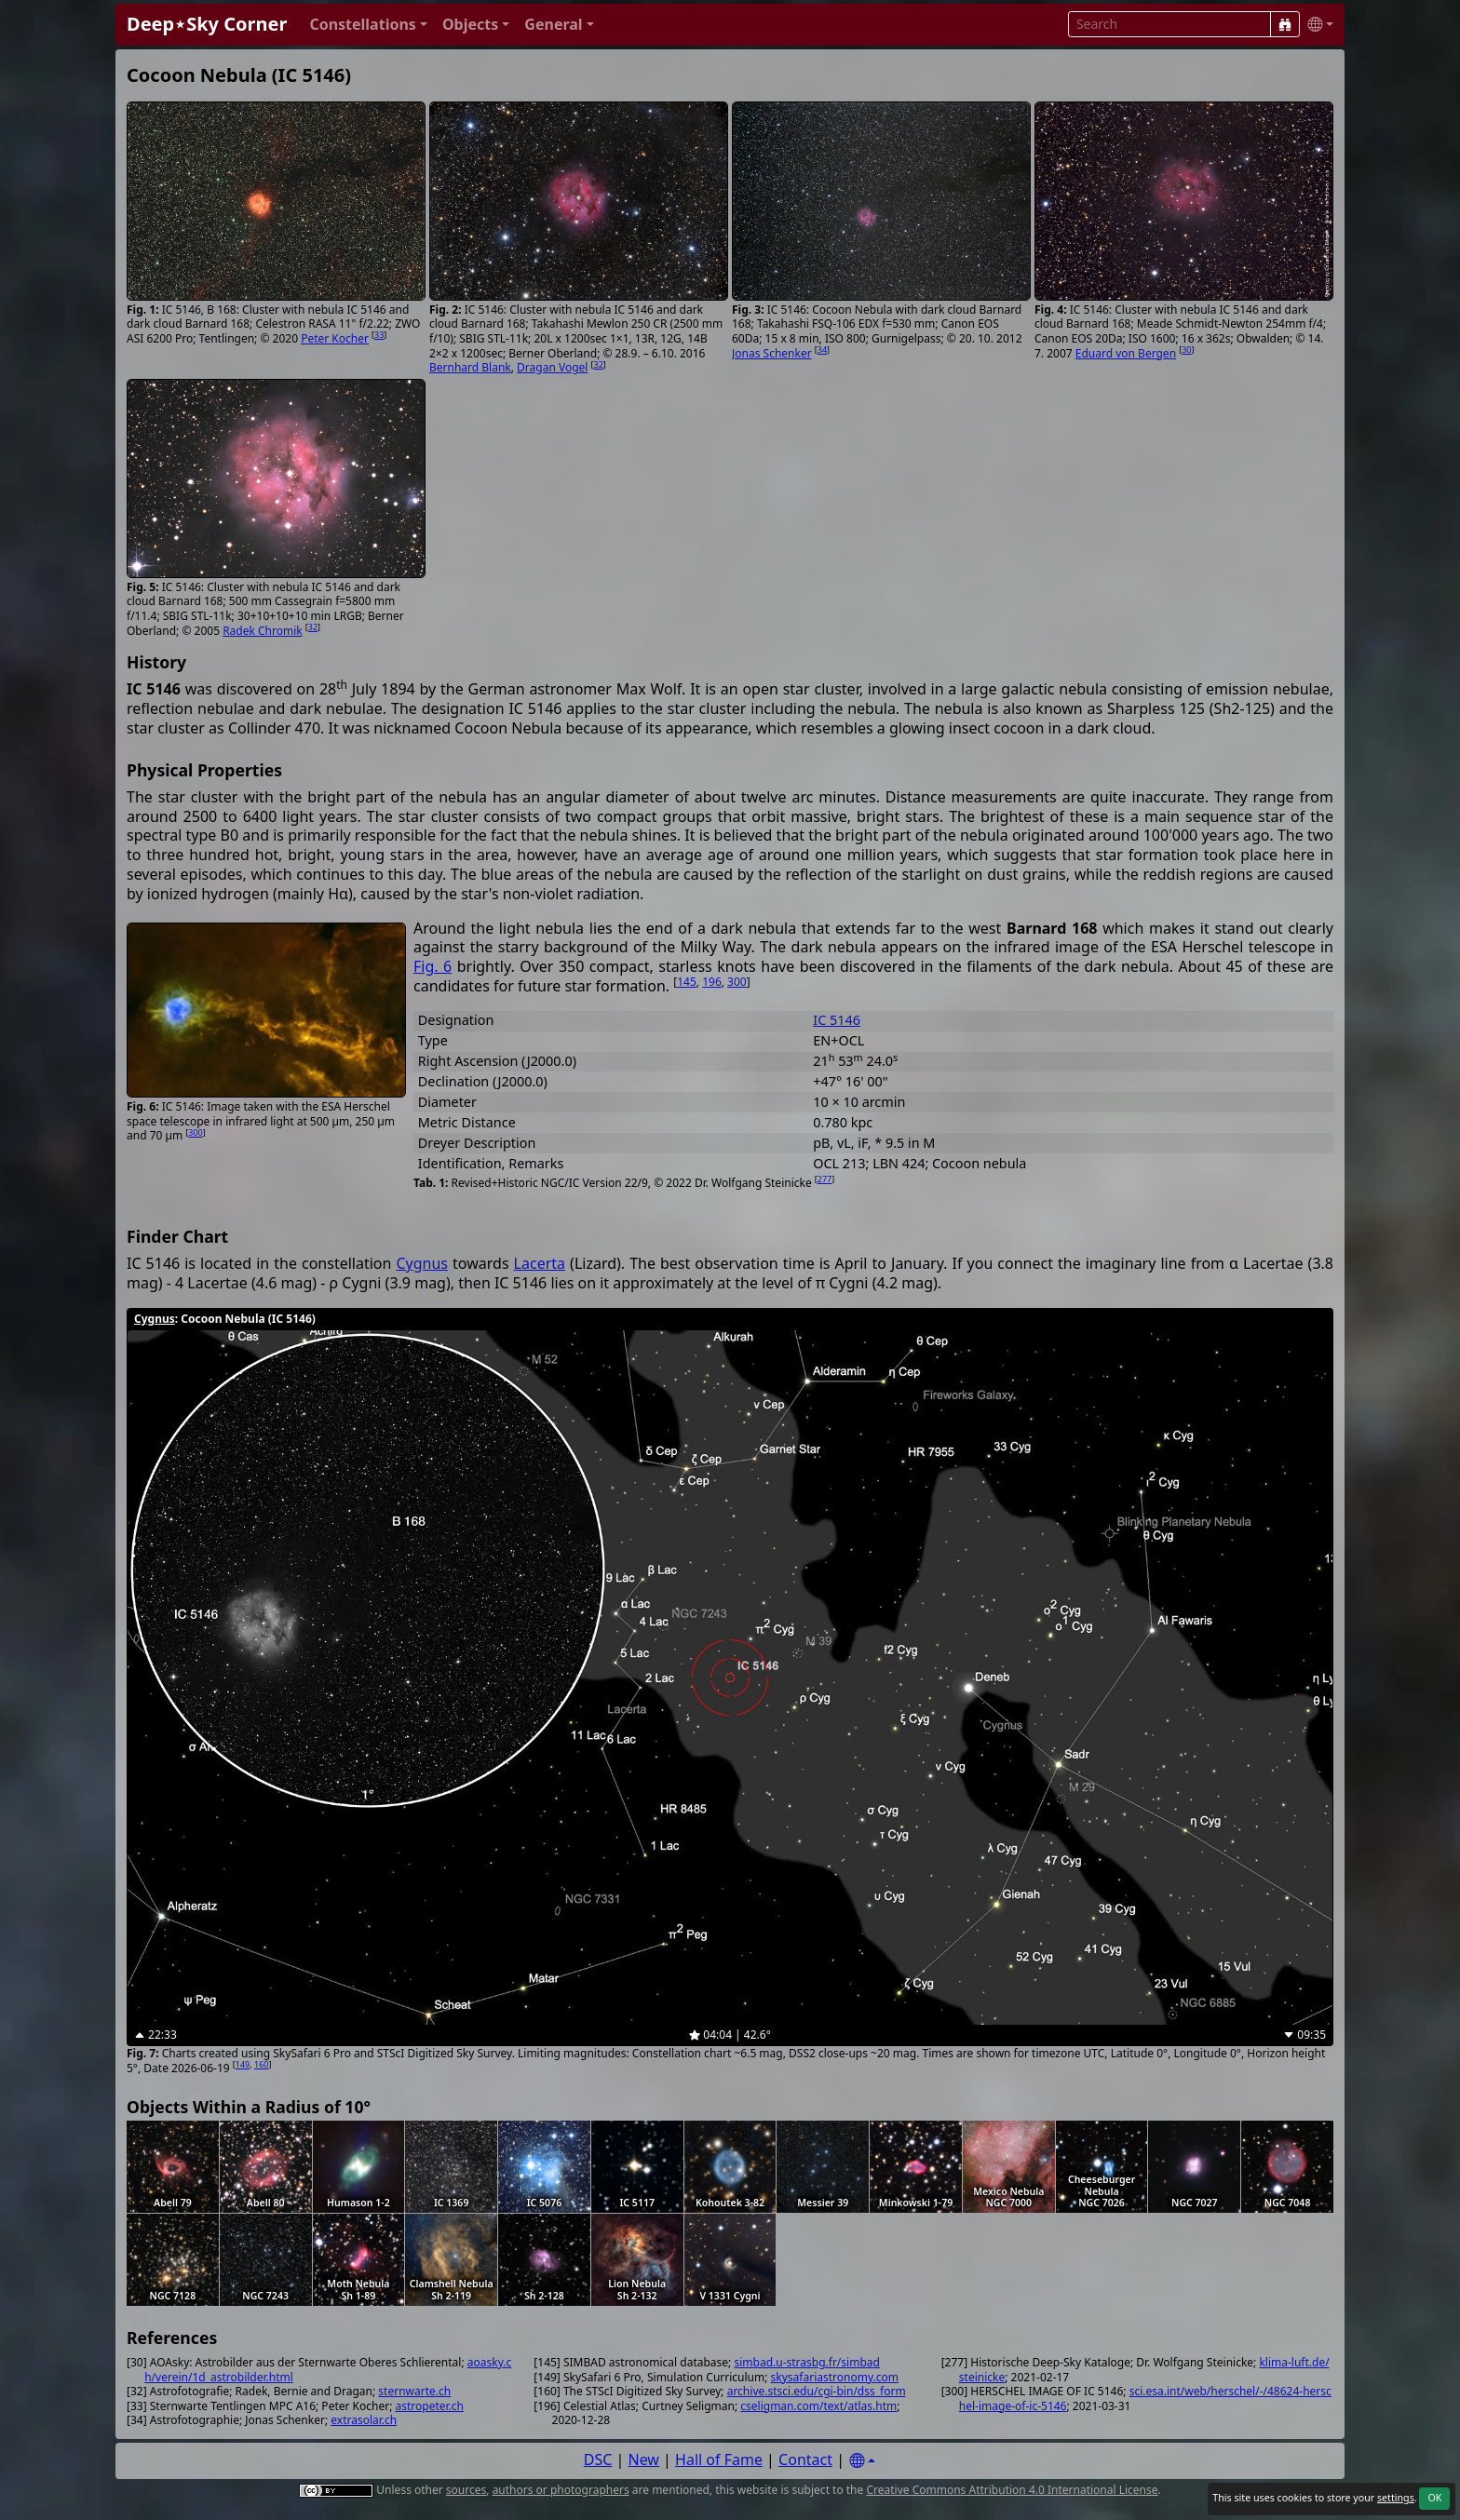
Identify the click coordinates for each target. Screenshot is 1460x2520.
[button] (368, 24)
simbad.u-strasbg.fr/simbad (806, 2362)
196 (712, 982)
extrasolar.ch (364, 2420)
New (644, 2459)
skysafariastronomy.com (835, 2377)
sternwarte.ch (414, 2391)
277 (824, 1179)
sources (466, 2490)
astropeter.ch (430, 2406)
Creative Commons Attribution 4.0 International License (1011, 2490)
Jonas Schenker (772, 353)
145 (686, 982)
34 (822, 350)
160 (261, 2064)
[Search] (1285, 24)
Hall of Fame (719, 2459)
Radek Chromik (263, 631)
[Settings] (862, 2461)
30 (1186, 350)
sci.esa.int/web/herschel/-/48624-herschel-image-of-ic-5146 (1145, 2398)
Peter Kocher (335, 338)
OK (1434, 2497)
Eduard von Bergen (1125, 353)
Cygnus (422, 1263)
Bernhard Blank (470, 367)
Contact (805, 2459)
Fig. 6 (432, 966)
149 (243, 2064)
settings (1395, 2497)
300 (195, 1132)
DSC (598, 2459)
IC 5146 (836, 1020)
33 (379, 335)
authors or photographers (561, 2490)
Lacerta (539, 1263)
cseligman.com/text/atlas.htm (818, 2406)
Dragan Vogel (552, 367)
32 (598, 364)
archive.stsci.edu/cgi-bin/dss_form (816, 2391)
